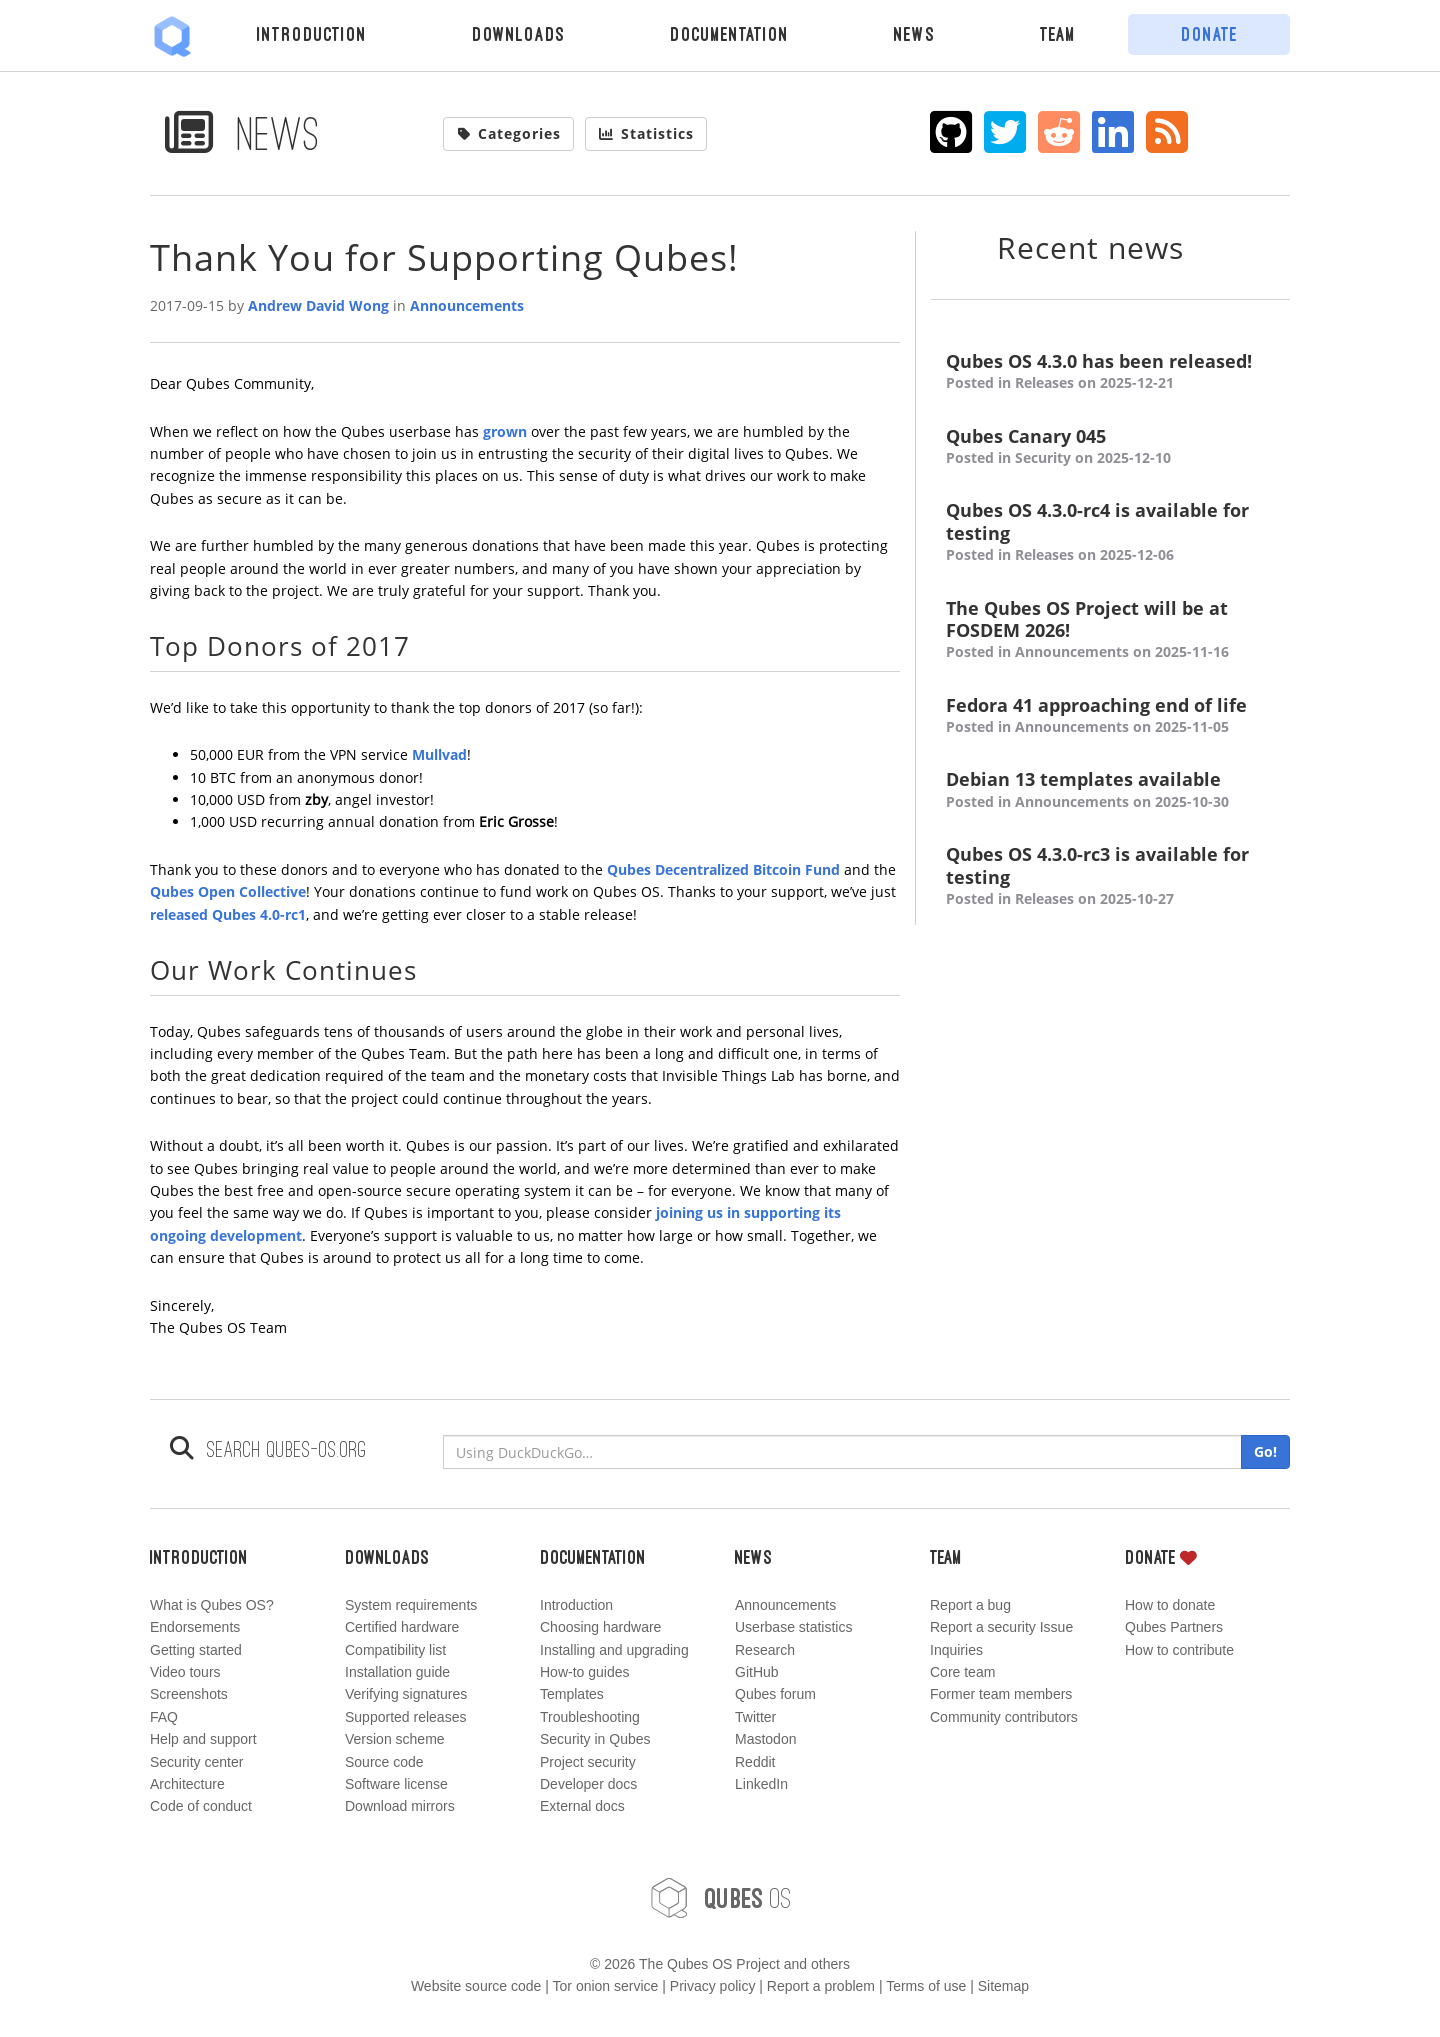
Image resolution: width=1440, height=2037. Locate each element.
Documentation (729, 34)
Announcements (467, 305)
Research (765, 1650)
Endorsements (195, 1627)
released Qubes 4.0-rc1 (228, 914)
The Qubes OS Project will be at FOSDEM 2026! (1110, 630)
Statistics (646, 133)
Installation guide (397, 1672)
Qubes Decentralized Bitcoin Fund (723, 869)
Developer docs (588, 1784)
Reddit (755, 1762)
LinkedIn (761, 1784)
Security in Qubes (595, 1739)
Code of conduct (201, 1806)
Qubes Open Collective (228, 891)
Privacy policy (713, 1986)
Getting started (196, 1650)
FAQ (164, 1717)
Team (1058, 34)
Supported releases (405, 1717)
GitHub (757, 1672)
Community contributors (1004, 1717)
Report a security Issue (1001, 1627)
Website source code (476, 1986)
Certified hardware (402, 1627)
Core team (962, 1672)
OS (720, 1898)
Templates (572, 1694)
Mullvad (439, 754)
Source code (384, 1762)
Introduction (312, 34)
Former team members (1001, 1694)
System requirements (411, 1605)
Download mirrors (400, 1806)
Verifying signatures (406, 1694)
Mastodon (765, 1739)
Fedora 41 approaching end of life (1110, 716)
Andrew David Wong (318, 305)
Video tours (185, 1672)
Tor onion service (606, 1986)
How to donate (1170, 1605)
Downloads (518, 34)
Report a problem (821, 1986)
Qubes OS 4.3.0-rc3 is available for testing (1110, 876)
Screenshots (189, 1694)
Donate (1209, 34)
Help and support (203, 1739)
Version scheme (395, 1739)
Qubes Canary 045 (1110, 447)
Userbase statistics (793, 1627)
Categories (509, 133)
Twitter (755, 1717)
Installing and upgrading (614, 1650)
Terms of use (926, 1986)
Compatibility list (395, 1650)
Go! (1265, 1451)
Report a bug (970, 1605)
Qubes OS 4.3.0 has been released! (1110, 372)
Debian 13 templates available (1110, 790)
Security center (196, 1762)
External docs (582, 1806)
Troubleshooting (590, 1717)
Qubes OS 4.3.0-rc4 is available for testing (1110, 532)
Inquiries (956, 1650)
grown (505, 431)
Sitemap (1003, 1986)
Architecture (187, 1784)
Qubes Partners (1174, 1627)
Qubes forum (775, 1694)
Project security (588, 1762)
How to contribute (1179, 1650)
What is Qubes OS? (212, 1605)
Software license (396, 1784)
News (914, 34)
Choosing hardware (600, 1627)
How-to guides (585, 1672)
